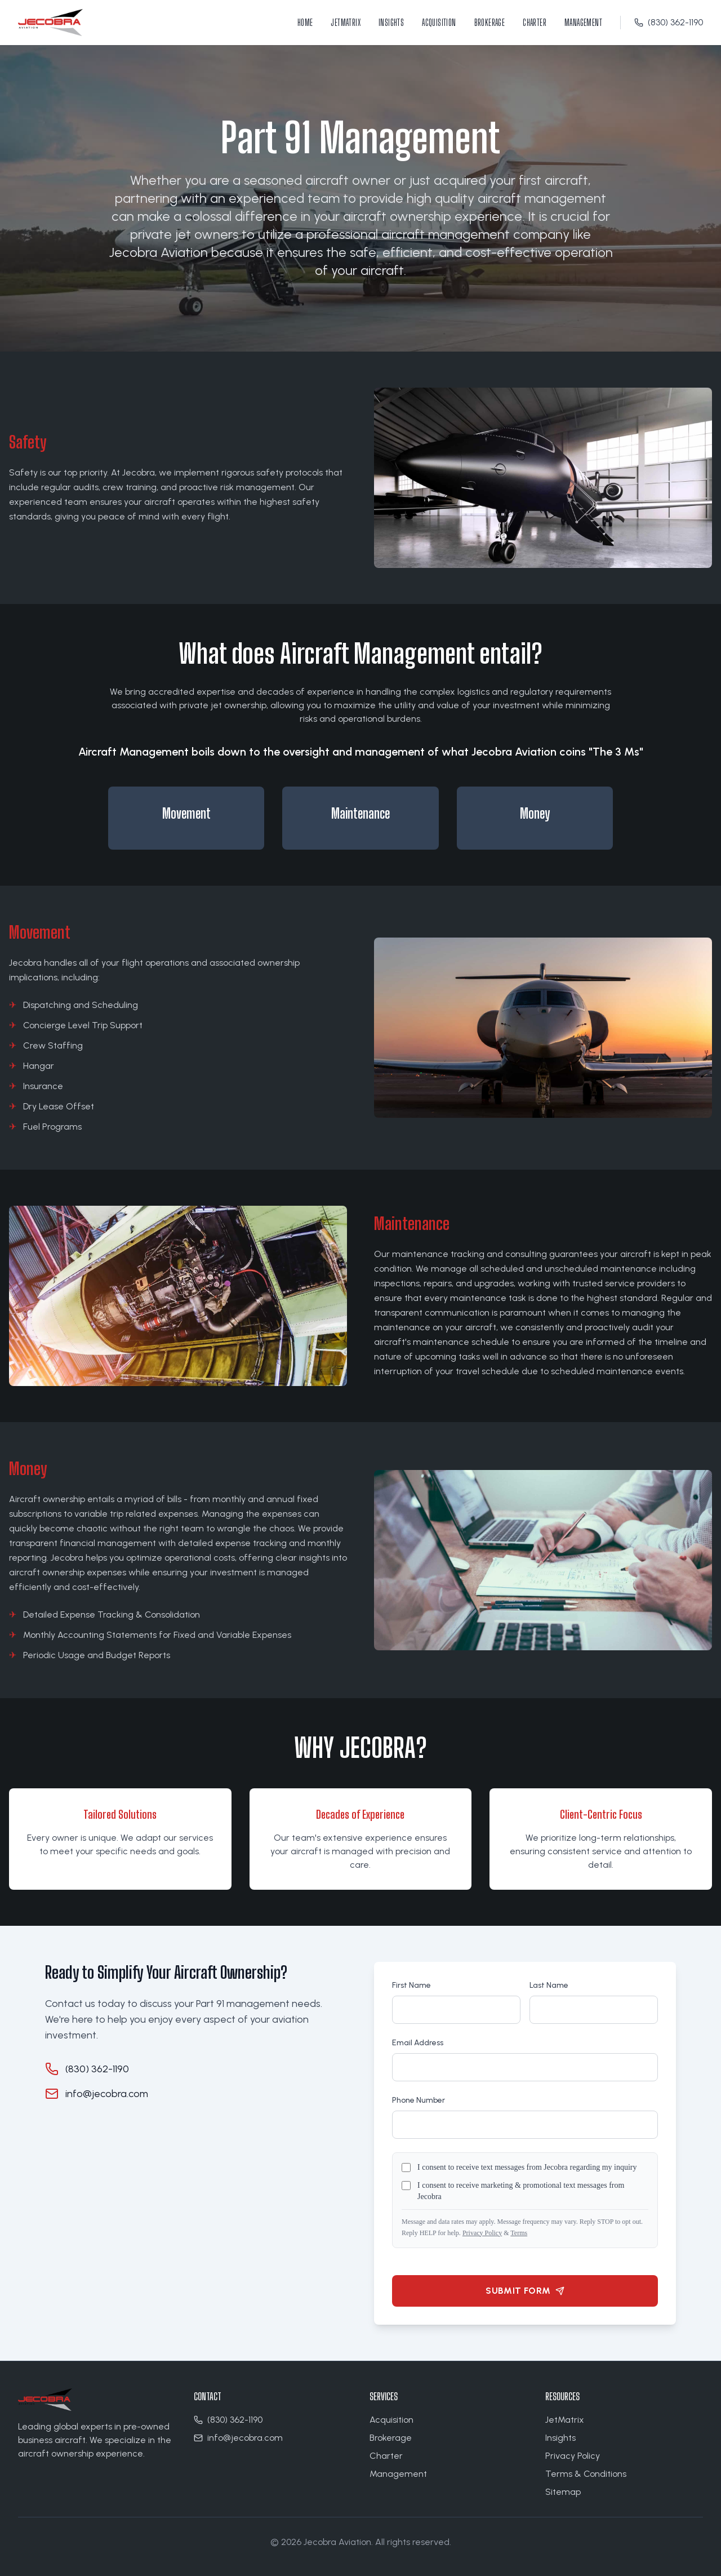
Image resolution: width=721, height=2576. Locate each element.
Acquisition (439, 22)
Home (305, 22)
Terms (518, 2233)
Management (583, 22)
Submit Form (525, 2290)
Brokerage (489, 22)
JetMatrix (345, 22)
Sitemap (563, 2491)
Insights (391, 22)
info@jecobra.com (106, 2094)
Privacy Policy (482, 2233)
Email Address (417, 2043)
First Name (411, 1985)
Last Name (548, 1985)
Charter (534, 22)
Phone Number (418, 2100)
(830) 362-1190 (668, 22)
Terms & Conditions (585, 2473)
